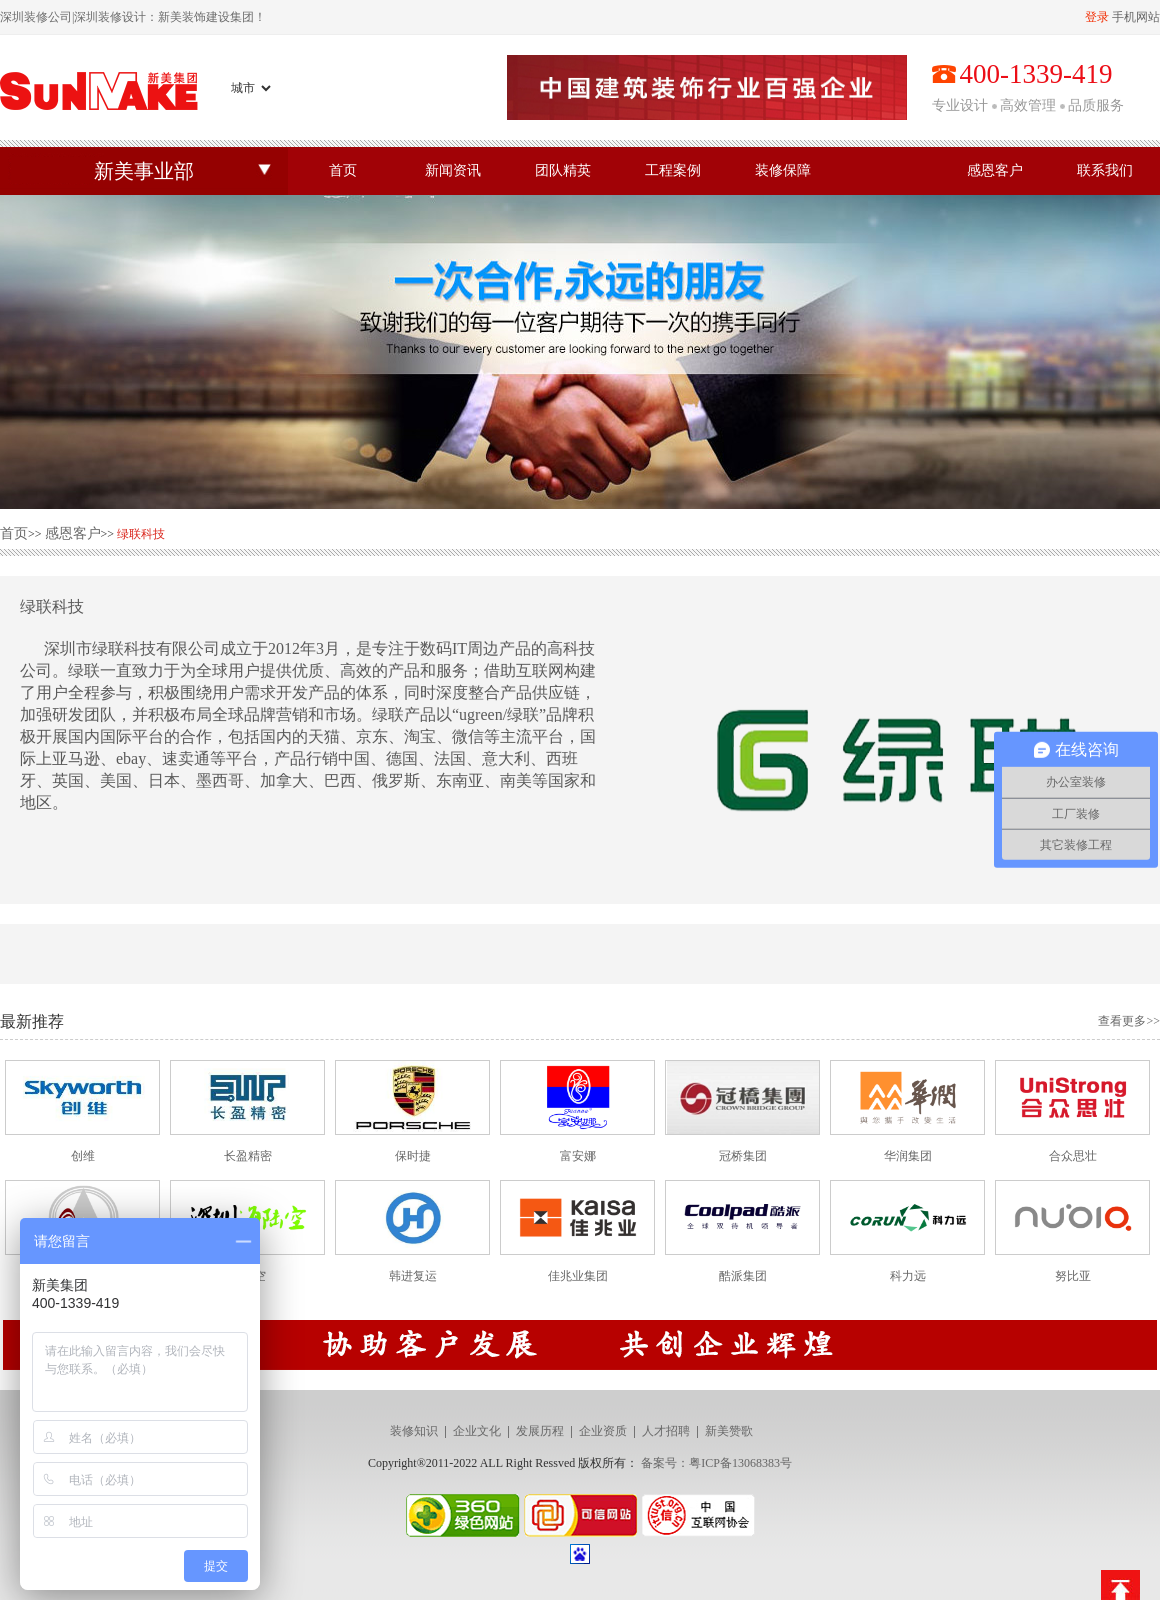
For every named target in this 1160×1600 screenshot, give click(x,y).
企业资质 (603, 1431)
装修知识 (414, 1431)
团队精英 (563, 170)
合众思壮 (1073, 1156)
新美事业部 (144, 171)
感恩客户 (995, 170)
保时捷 (413, 1156)
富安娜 (578, 1156)
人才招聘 (666, 1431)
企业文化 (477, 1431)
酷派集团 (743, 1276)
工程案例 (673, 170)
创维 (83, 1156)
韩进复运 (413, 1276)
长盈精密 (248, 1156)
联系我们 (1105, 170)
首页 (343, 170)
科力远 (908, 1276)
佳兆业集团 (578, 1276)
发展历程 (540, 1431)
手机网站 (1136, 17)
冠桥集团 (743, 1156)
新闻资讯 (453, 170)
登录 (1097, 17)
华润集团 (908, 1156)
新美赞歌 (729, 1431)
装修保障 (783, 170)
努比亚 (1073, 1276)
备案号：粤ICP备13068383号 (716, 1463)
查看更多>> (1129, 1021)
